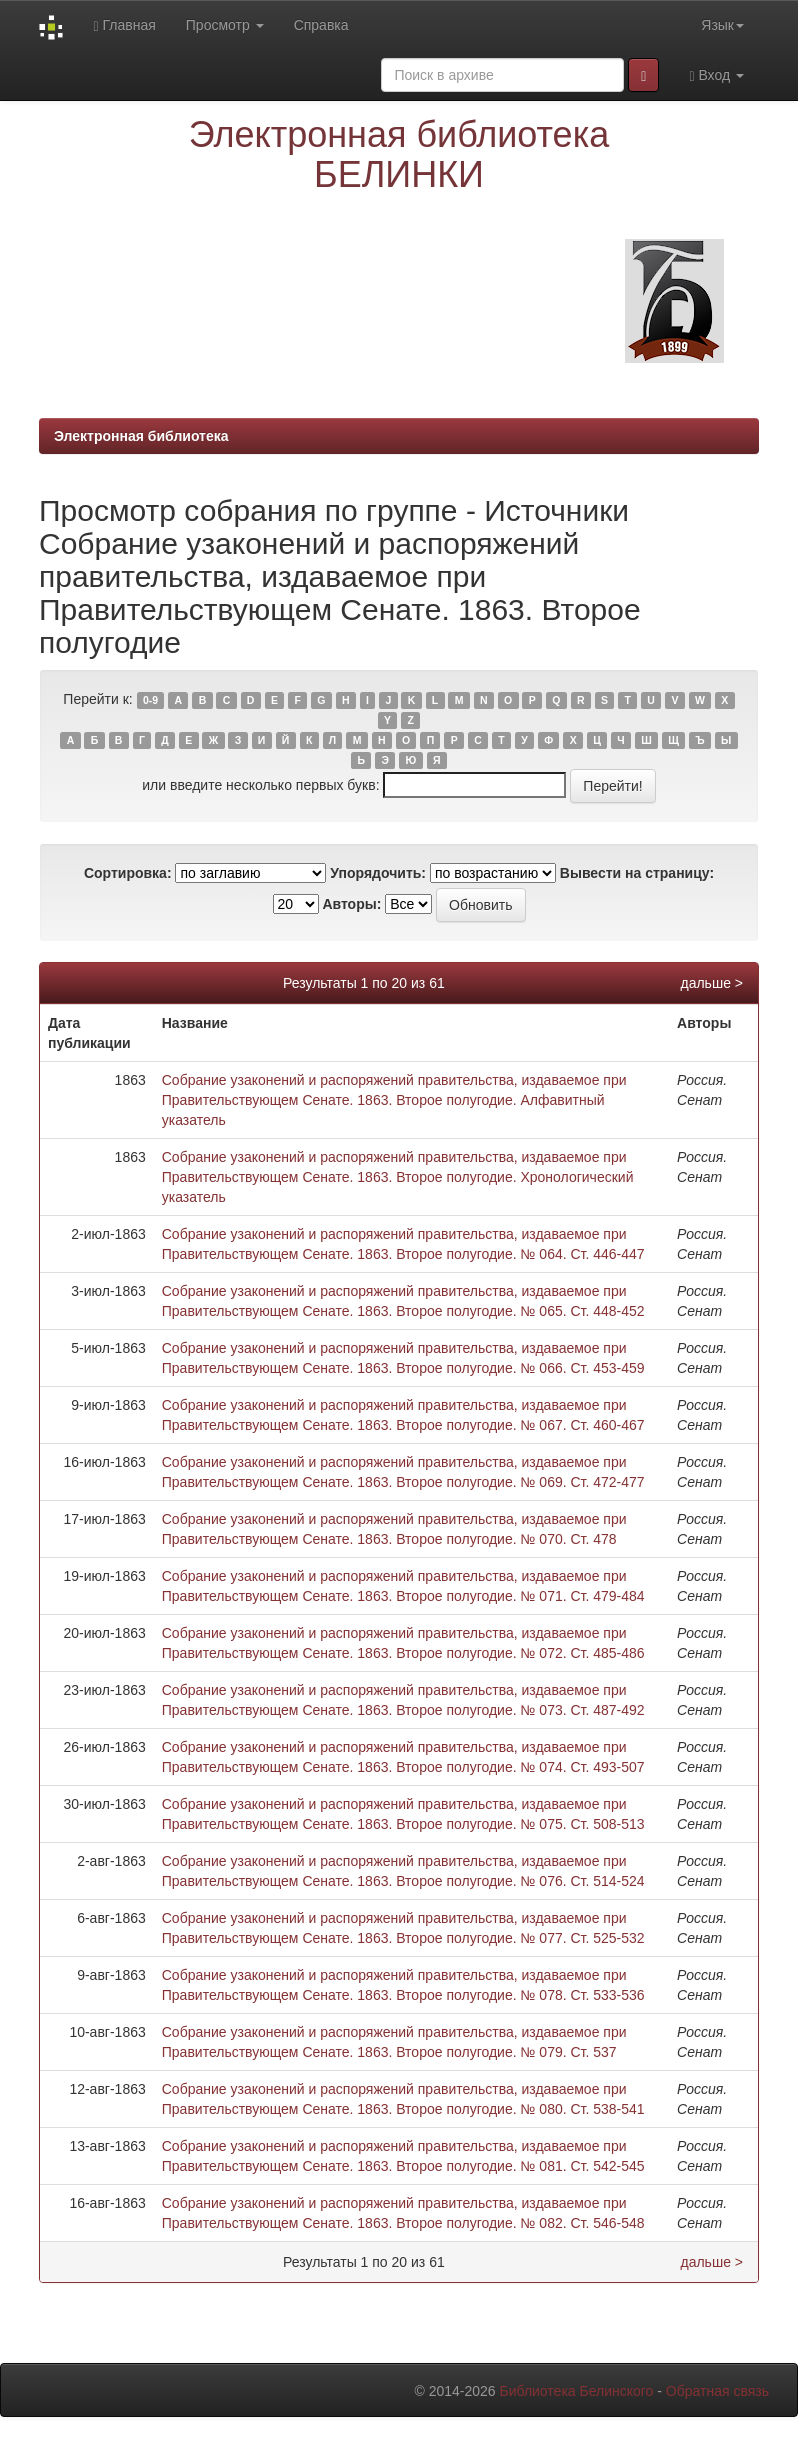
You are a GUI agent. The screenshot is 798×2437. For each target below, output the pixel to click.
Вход (716, 75)
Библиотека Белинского (576, 2391)
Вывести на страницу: (637, 873)
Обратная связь (717, 2391)
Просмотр (225, 25)
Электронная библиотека (141, 436)
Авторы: (351, 904)
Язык (722, 25)
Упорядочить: (378, 873)
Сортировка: (128, 873)
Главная (124, 25)
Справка (321, 25)
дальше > (711, 983)
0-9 (150, 700)
